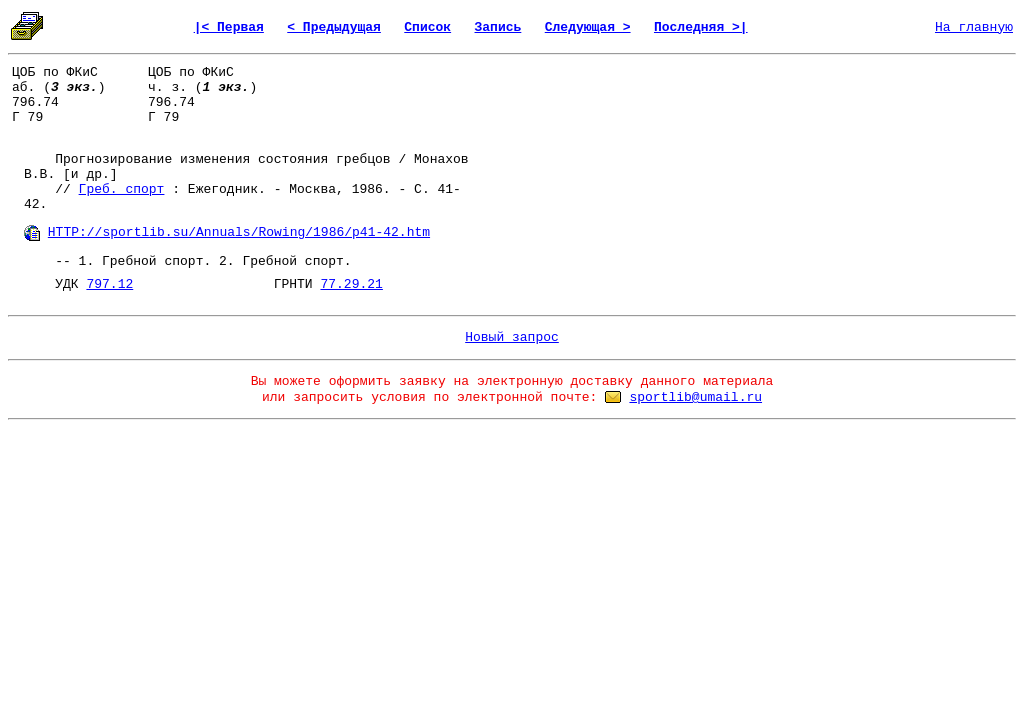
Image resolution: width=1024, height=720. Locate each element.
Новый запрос (512, 337)
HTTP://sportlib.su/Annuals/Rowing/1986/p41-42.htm (239, 232)
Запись (498, 27)
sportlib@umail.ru (695, 397)
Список (427, 27)
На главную (974, 27)
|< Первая (229, 27)
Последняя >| (701, 27)
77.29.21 (351, 284)
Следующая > (588, 27)
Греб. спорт (122, 189)
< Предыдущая (334, 27)
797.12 (109, 284)
